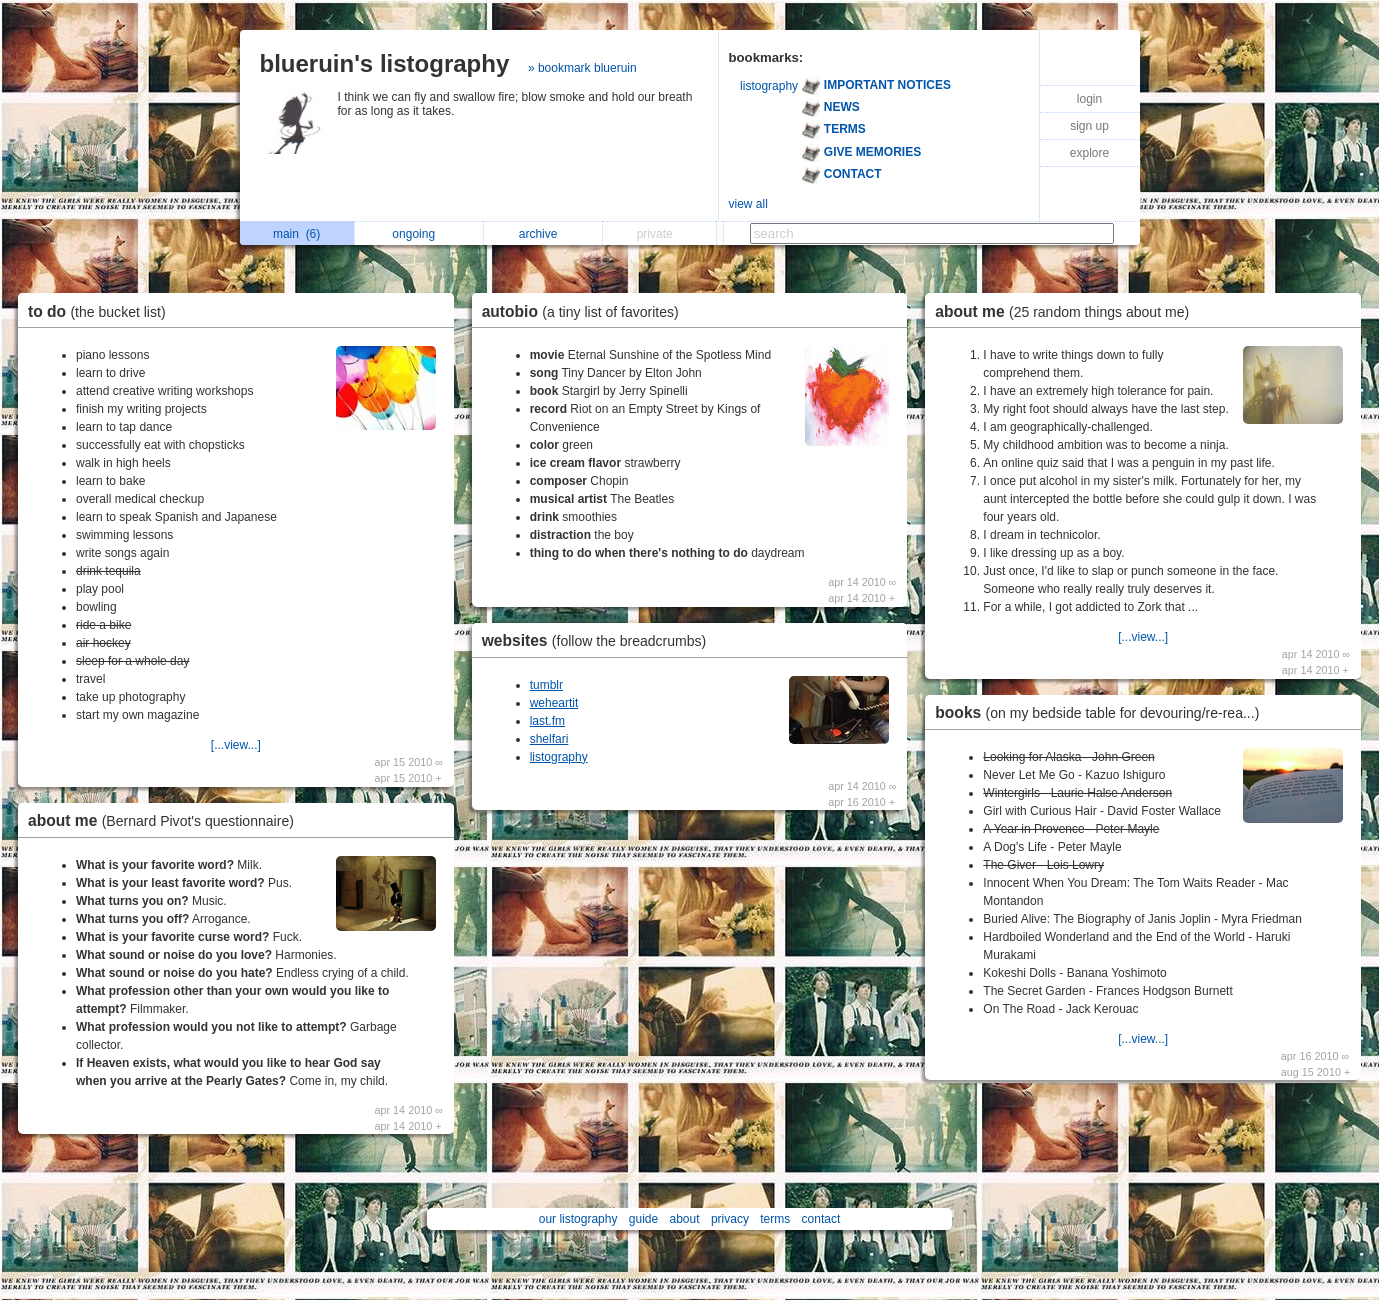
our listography (578, 1219)
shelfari (549, 739)
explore (1089, 153)
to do (102, 311)
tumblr (546, 685)
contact (821, 1219)
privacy (730, 1219)
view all (748, 204)
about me (166, 820)
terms (775, 1219)
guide (643, 1219)
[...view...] (236, 745)
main (296, 234)
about (685, 1219)
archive (543, 234)
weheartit (554, 703)
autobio (585, 311)
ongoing (418, 234)
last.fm (547, 721)
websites (599, 640)
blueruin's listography (385, 63)
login (1089, 99)
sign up (1089, 126)
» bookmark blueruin (582, 68)
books (1102, 712)
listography (769, 86)
